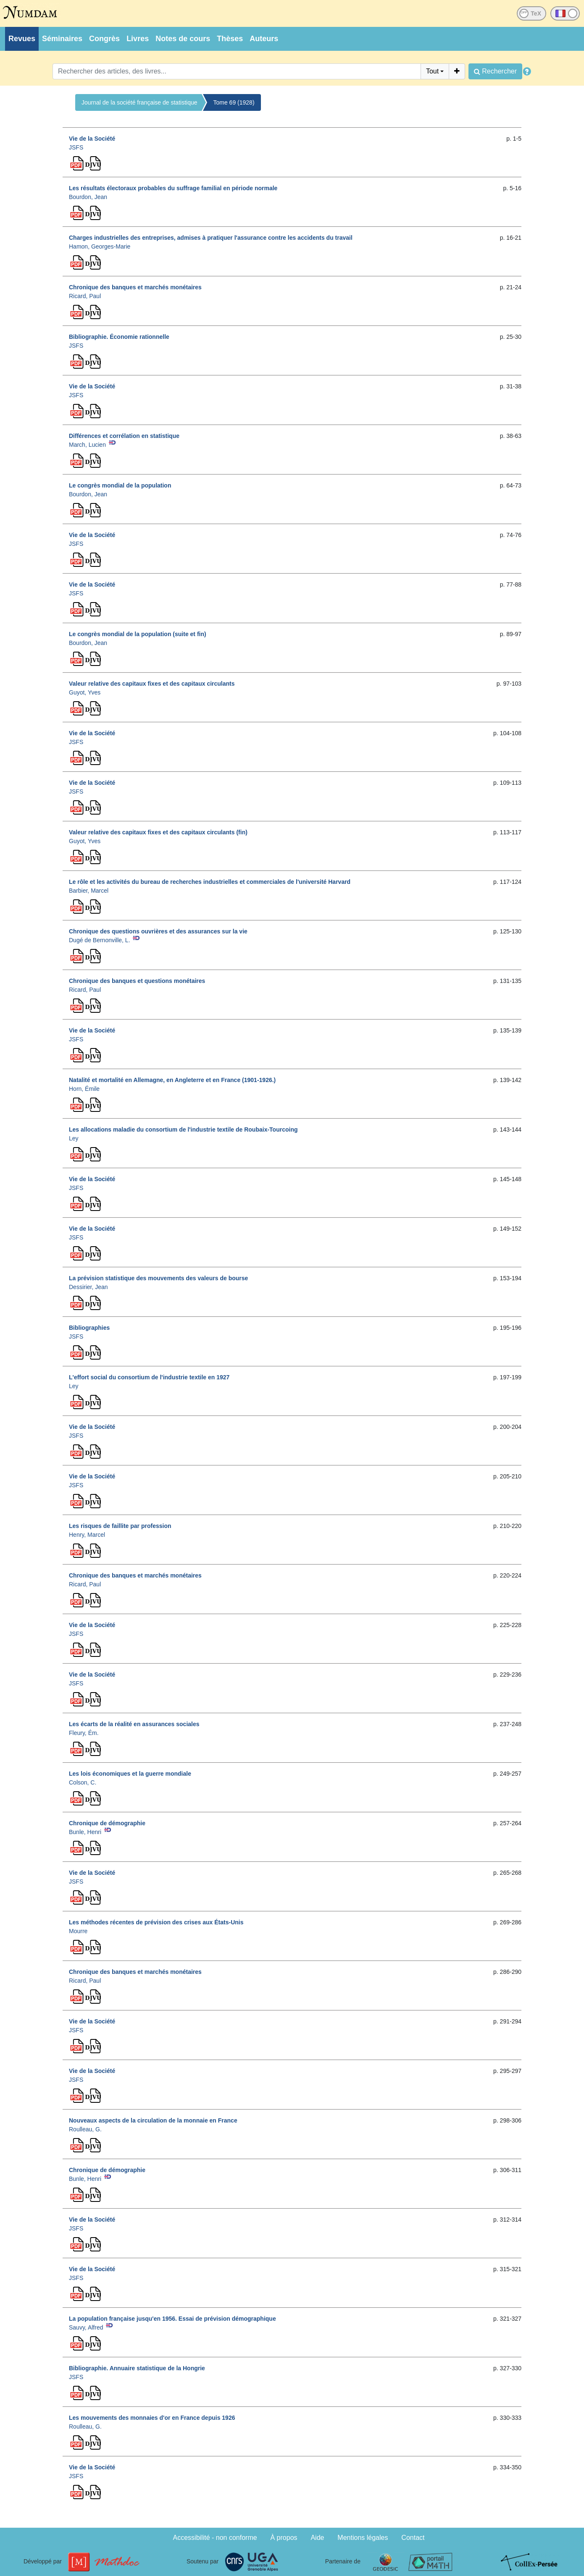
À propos (284, 2537)
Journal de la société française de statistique (139, 102)
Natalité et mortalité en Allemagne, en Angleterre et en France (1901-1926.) (172, 1080)
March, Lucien (87, 444)
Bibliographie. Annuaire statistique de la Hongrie (137, 2368)
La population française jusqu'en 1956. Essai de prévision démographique (172, 2318)
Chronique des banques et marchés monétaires (135, 287)
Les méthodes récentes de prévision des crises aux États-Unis (156, 1922)
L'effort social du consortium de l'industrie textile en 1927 (149, 1377)
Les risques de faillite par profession (120, 1526)
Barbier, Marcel (88, 890)
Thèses (230, 38)
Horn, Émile (84, 1088)
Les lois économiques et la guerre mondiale (130, 1773)
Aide (317, 2537)
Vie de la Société (92, 138)
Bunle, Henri (85, 1832)
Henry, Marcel (87, 1534)
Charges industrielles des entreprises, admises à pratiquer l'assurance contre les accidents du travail (211, 237)
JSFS (76, 147)
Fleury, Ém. (84, 1733)
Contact (412, 2537)
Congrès (104, 38)
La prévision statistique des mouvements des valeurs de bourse (158, 1278)
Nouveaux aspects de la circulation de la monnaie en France (153, 2120)
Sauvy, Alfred (86, 2327)
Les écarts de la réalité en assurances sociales (134, 1724)
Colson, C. (82, 1782)
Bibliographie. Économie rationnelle (119, 336)
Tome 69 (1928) (234, 102)
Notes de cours (182, 38)
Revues (21, 38)
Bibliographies (89, 1327)
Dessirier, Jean (88, 1287)
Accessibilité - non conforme (215, 2537)
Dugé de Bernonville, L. (99, 940)
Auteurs (264, 38)
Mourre (78, 1931)
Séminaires (62, 38)
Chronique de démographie (107, 1823)
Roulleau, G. (85, 2129)
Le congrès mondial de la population (120, 485)
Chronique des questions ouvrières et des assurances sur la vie (158, 931)
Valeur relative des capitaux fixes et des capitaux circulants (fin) (158, 832)
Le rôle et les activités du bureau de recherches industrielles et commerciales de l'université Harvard (209, 881)
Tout (432, 71)
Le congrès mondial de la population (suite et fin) (137, 634)
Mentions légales (362, 2537)
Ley (74, 1138)
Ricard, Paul (85, 296)
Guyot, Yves (84, 692)
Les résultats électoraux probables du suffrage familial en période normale (173, 188)
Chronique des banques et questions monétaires (137, 980)
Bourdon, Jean (88, 197)
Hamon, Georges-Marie (99, 246)
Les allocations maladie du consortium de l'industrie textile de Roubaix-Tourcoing (183, 1129)
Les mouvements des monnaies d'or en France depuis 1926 (152, 2417)
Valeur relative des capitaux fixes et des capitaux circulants (152, 683)
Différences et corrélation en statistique (124, 435)
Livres (137, 38)
